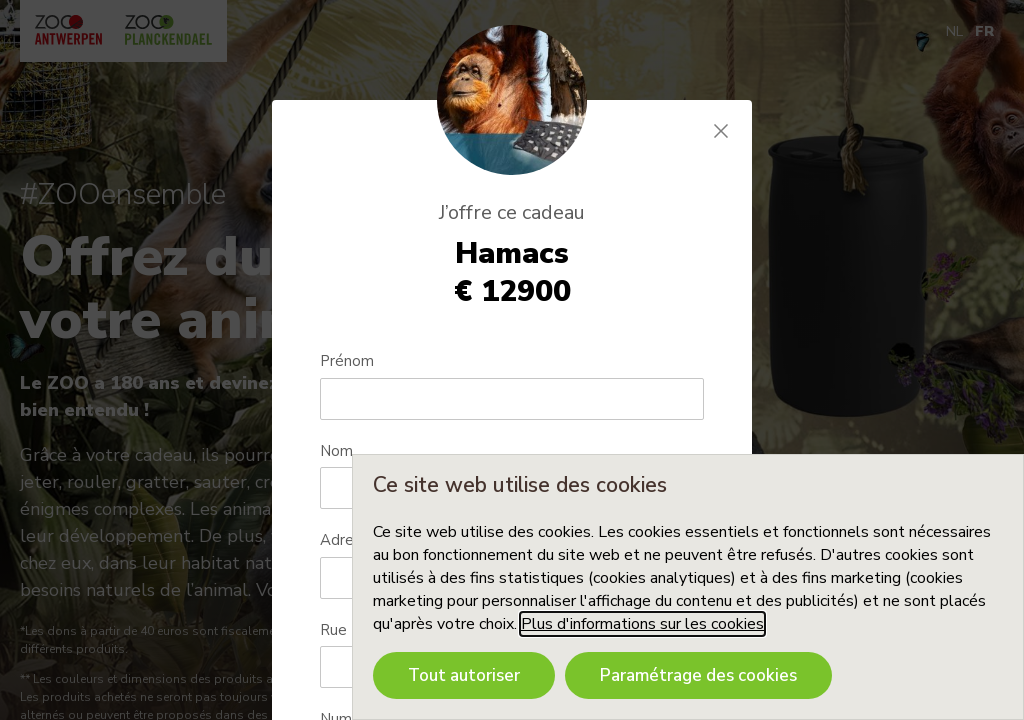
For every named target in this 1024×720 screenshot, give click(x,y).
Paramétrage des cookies (698, 675)
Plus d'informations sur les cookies (642, 624)
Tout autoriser (464, 675)
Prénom (347, 361)
